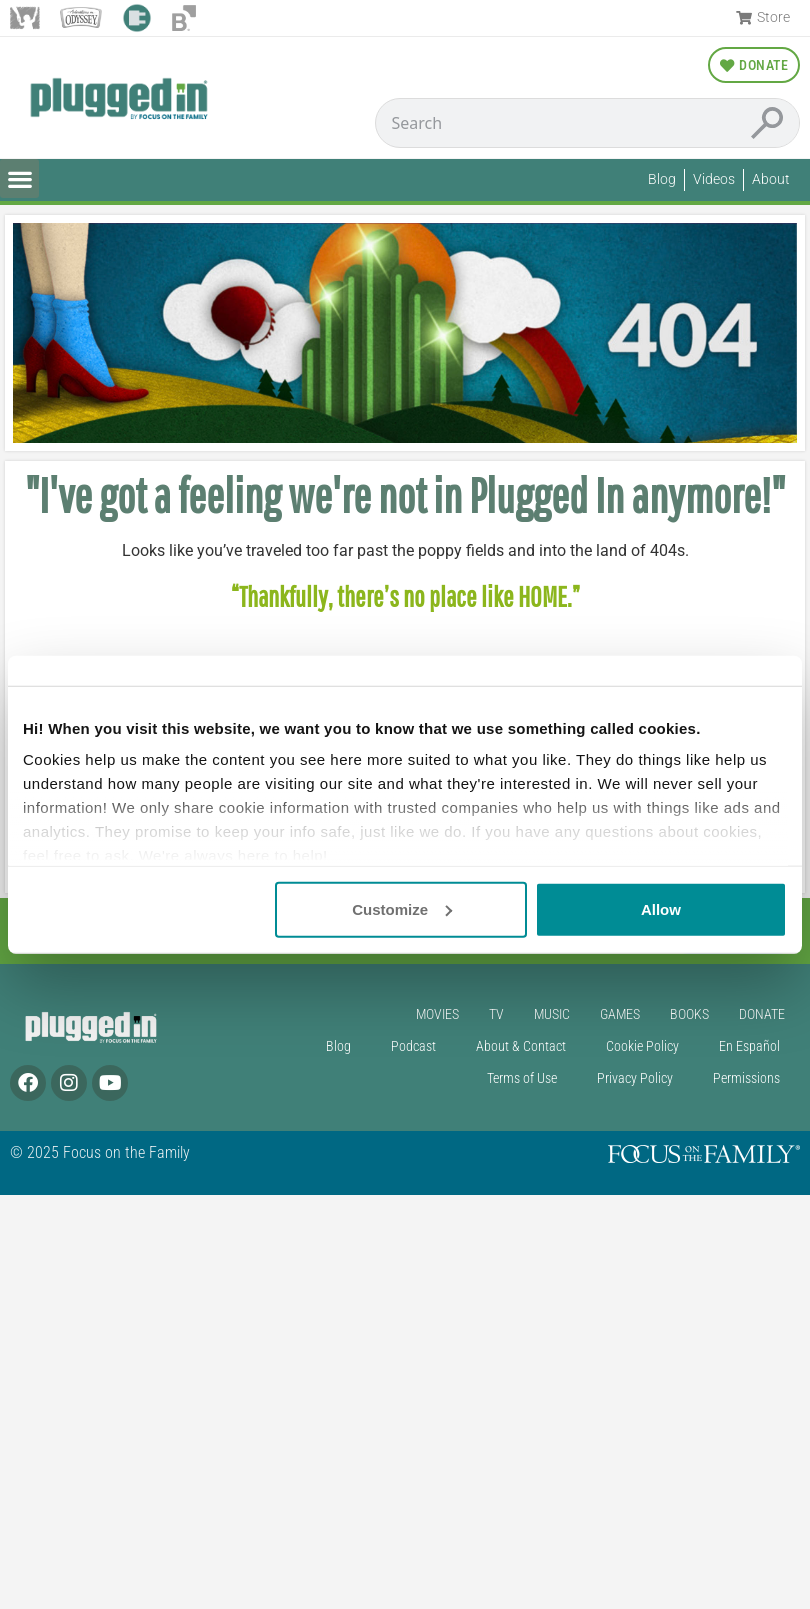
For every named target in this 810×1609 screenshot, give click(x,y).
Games (620, 1014)
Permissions (746, 1078)
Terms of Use (522, 1078)
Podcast (413, 1046)
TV (496, 1014)
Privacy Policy (635, 1078)
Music (552, 1014)
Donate (762, 1014)
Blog (338, 1046)
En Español (749, 1046)
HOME (542, 596)
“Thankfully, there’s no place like (374, 596)
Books (689, 1014)
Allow (661, 908)
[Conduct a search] (556, 123)
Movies (437, 1014)
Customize (402, 908)
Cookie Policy (642, 1046)
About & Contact (521, 1046)
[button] (19, 178)
